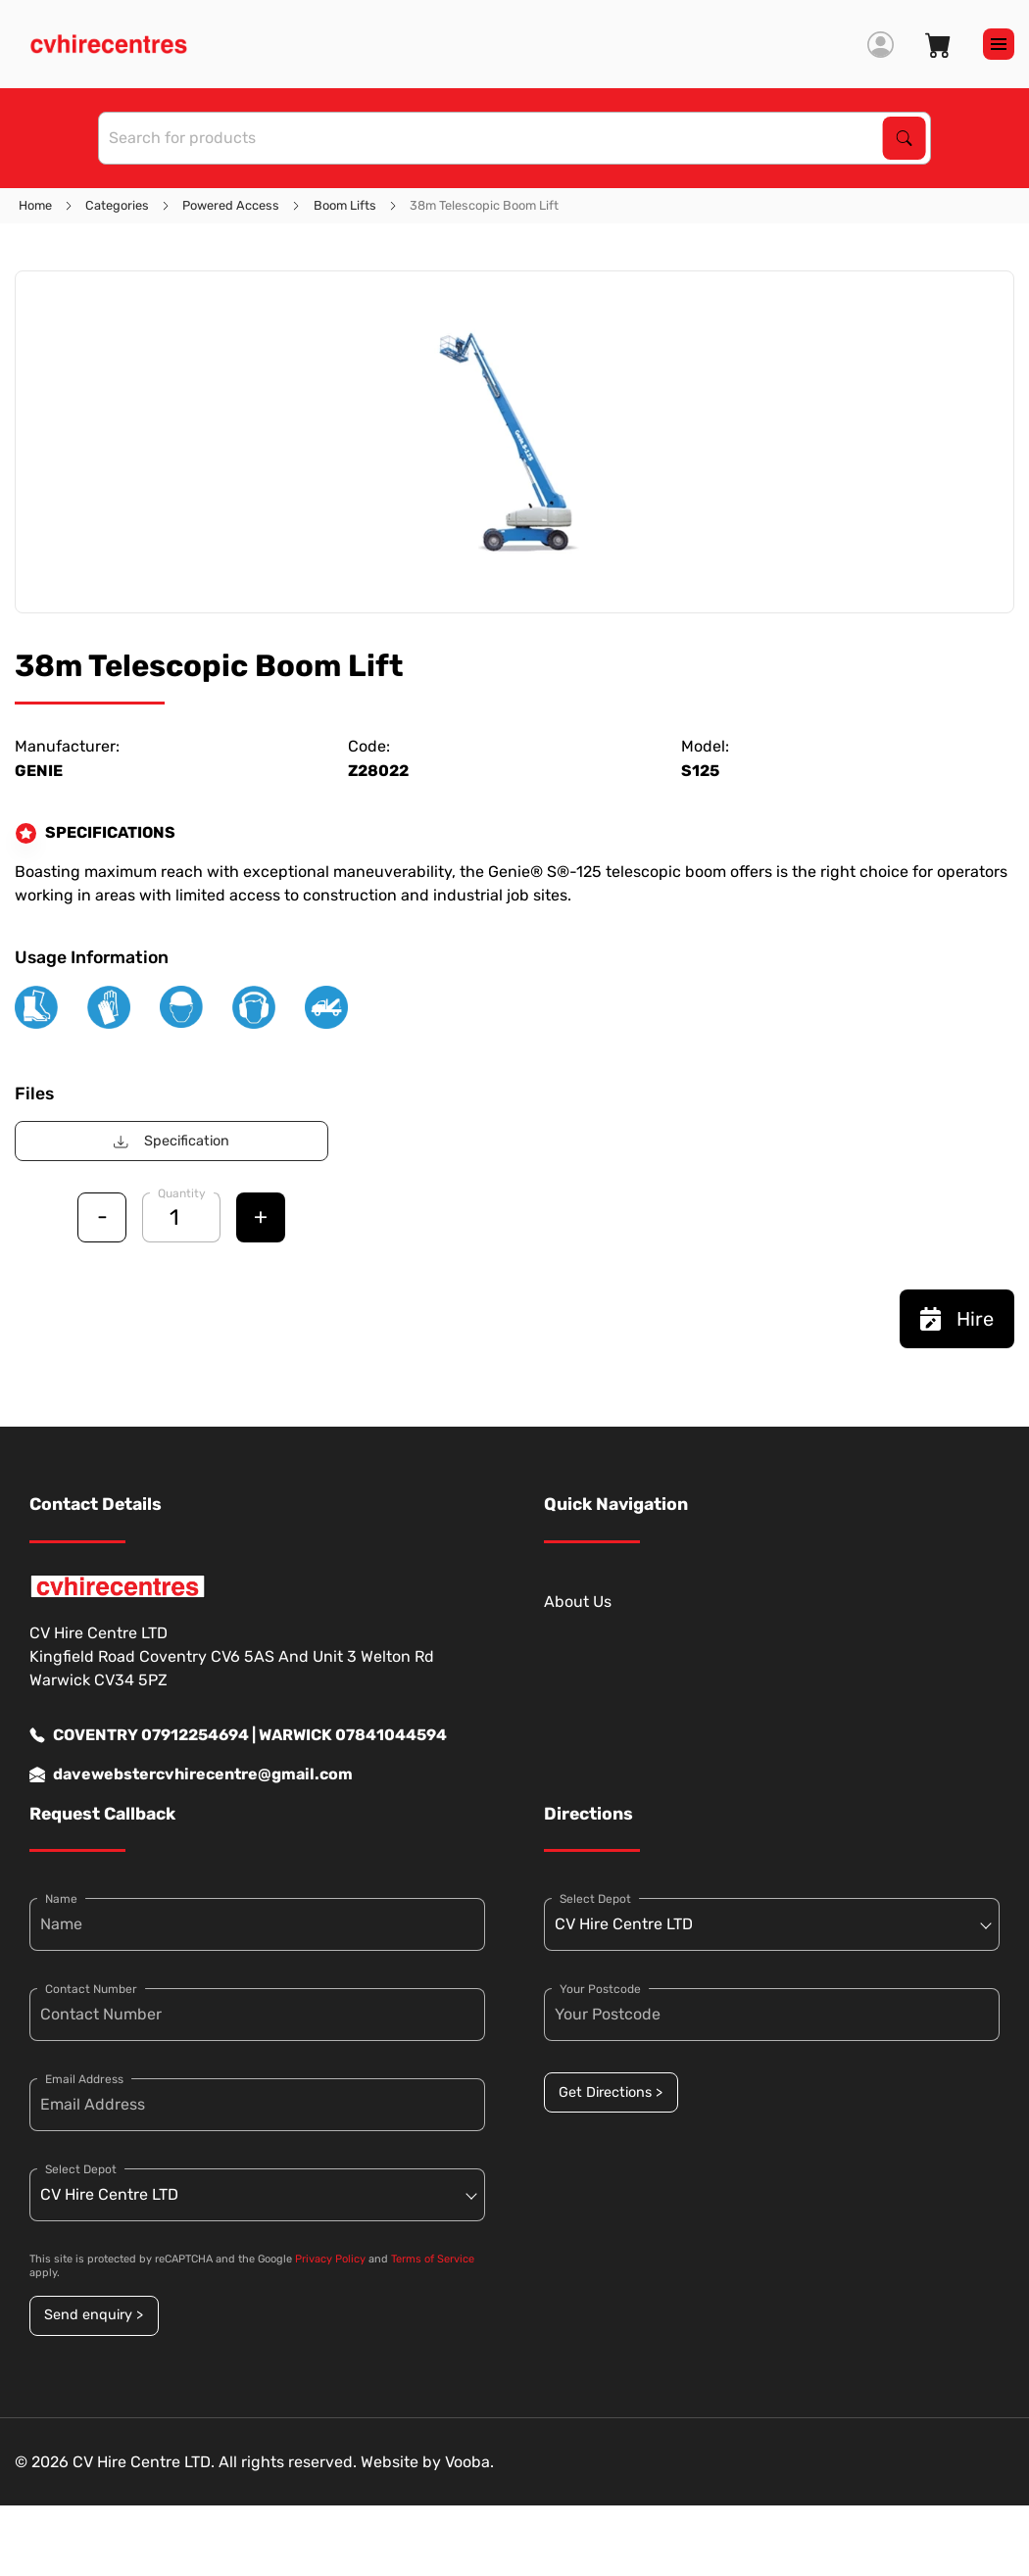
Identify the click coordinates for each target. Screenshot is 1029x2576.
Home (35, 205)
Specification (171, 1141)
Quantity (182, 1193)
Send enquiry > (93, 2315)
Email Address (84, 2079)
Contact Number (91, 1989)
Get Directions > (610, 2092)
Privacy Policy (330, 2259)
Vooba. (469, 2462)
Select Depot (81, 2169)
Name (61, 1899)
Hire (957, 1319)
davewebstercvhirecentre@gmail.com (191, 1774)
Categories (117, 205)
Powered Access (230, 205)
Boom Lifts (345, 205)
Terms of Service (432, 2259)
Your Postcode (600, 1989)
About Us (578, 1601)
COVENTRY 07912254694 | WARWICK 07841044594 (238, 1735)
